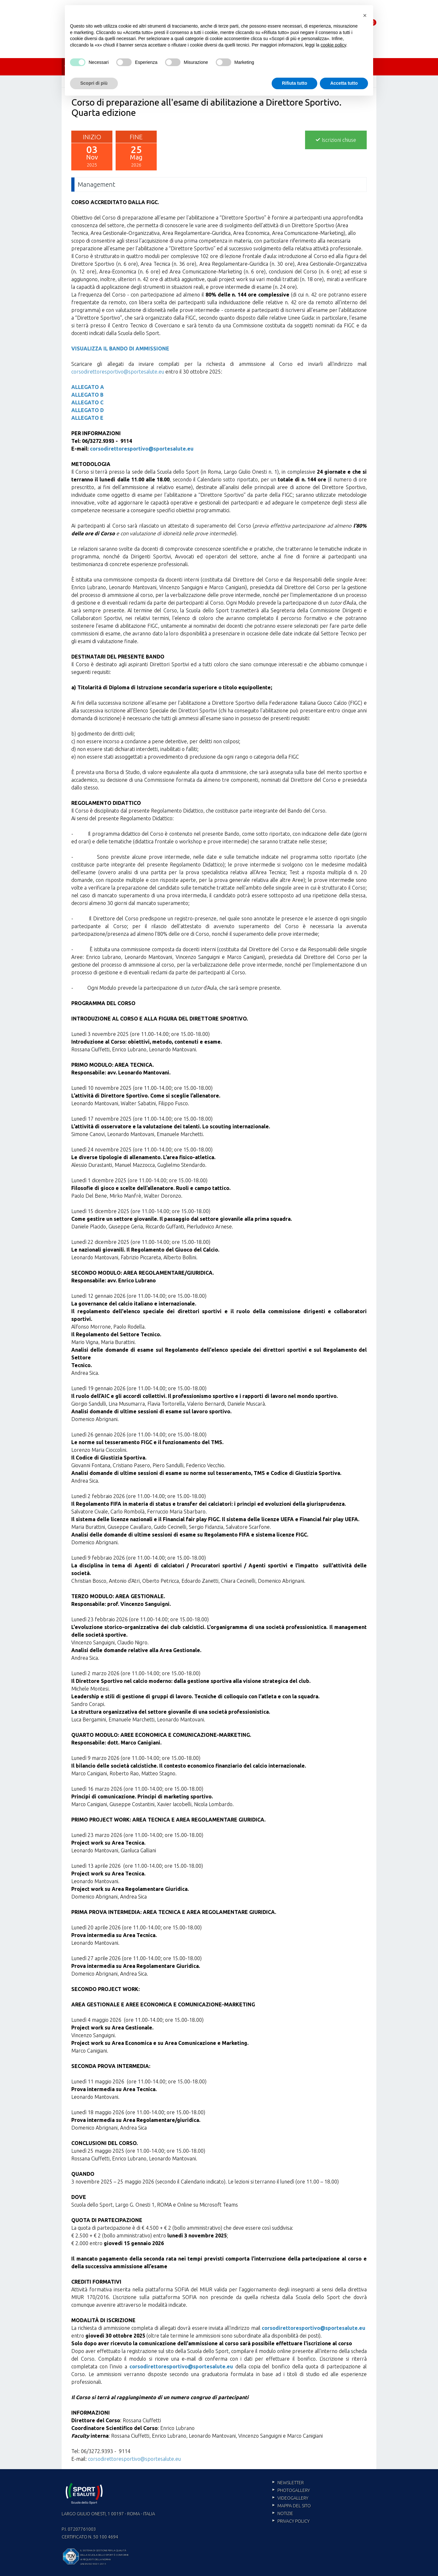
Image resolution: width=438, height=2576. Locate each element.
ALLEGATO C (87, 402)
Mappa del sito (294, 2505)
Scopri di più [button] (94, 83)
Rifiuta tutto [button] (294, 83)
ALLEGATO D (87, 410)
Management (96, 184)
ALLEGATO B (87, 395)
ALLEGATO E (87, 418)
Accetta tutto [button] (344, 83)
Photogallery (293, 2490)
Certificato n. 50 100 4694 (90, 2536)
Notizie (285, 2513)
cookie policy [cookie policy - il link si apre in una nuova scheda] (333, 44)
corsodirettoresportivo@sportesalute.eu (117, 372)
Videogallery (292, 2498)
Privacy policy (293, 2521)
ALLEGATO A (87, 387)
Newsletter (290, 2482)
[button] (365, 15)
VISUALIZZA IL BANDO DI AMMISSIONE (120, 348)
